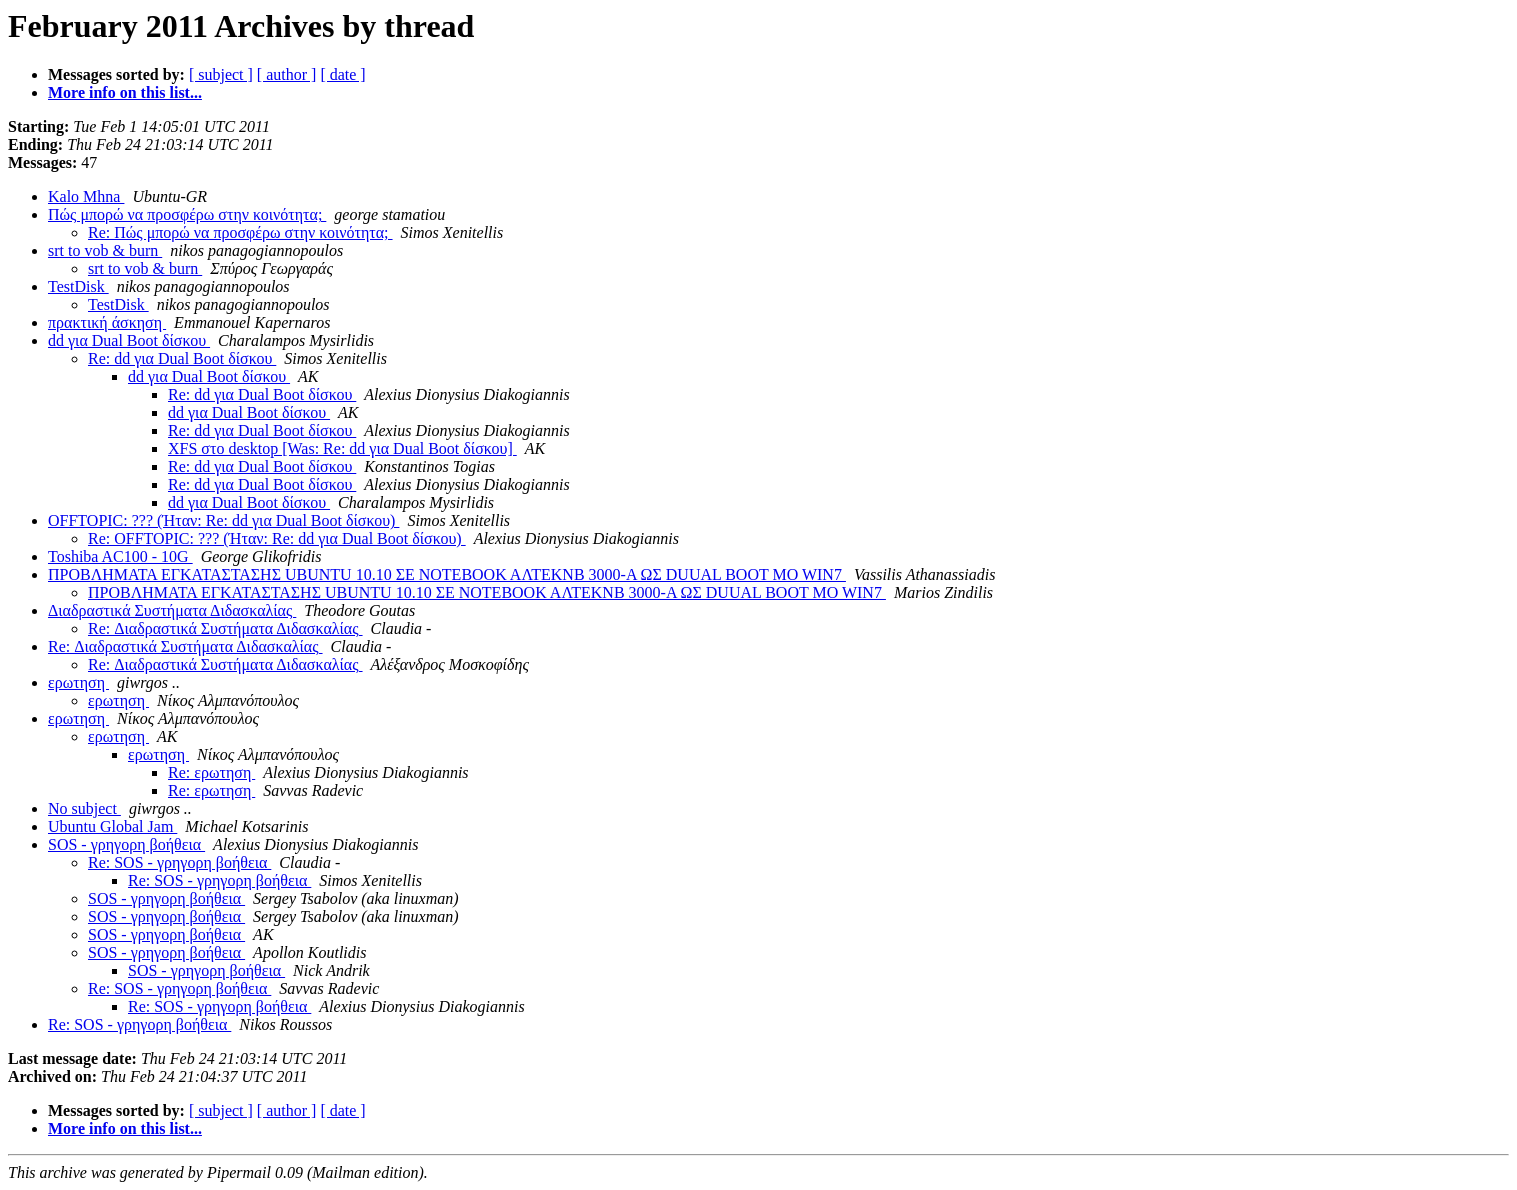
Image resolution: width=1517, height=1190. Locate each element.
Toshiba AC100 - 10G (120, 556)
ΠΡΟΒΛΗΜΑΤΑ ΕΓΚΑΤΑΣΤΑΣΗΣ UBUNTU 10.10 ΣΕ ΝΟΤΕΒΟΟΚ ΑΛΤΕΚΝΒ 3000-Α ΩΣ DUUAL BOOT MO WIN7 (447, 574)
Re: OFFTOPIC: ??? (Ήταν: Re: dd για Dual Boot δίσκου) (277, 538)
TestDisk (78, 286)
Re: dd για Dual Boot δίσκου (182, 358)
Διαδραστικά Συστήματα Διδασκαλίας (172, 610)
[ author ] (287, 74)
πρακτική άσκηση (107, 322)
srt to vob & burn (105, 250)
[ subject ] (221, 74)
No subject (84, 808)
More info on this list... (125, 92)
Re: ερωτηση (211, 772)
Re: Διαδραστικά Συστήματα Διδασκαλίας (225, 628)
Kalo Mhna (86, 196)
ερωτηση (78, 682)
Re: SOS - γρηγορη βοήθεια (179, 862)
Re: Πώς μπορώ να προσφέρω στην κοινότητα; (240, 232)
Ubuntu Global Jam (112, 826)
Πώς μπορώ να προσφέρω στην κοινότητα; (187, 214)
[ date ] (342, 74)
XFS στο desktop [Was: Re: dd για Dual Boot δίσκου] (342, 448)
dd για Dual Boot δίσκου (129, 340)
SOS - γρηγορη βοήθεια (126, 844)
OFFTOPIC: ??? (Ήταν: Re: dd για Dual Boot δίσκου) (223, 520)
